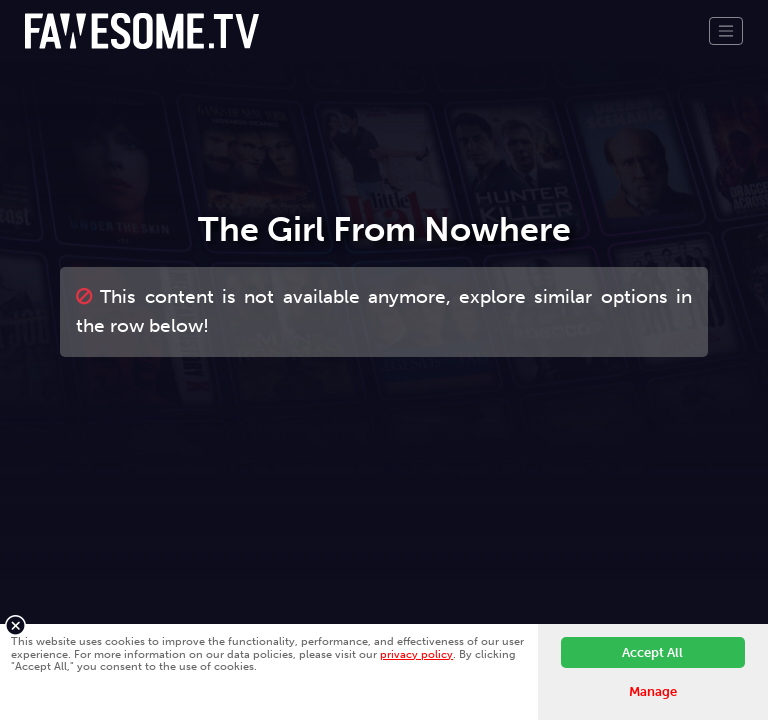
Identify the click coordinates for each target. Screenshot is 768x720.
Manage (653, 691)
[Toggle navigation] (726, 31)
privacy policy (416, 654)
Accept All (652, 652)
